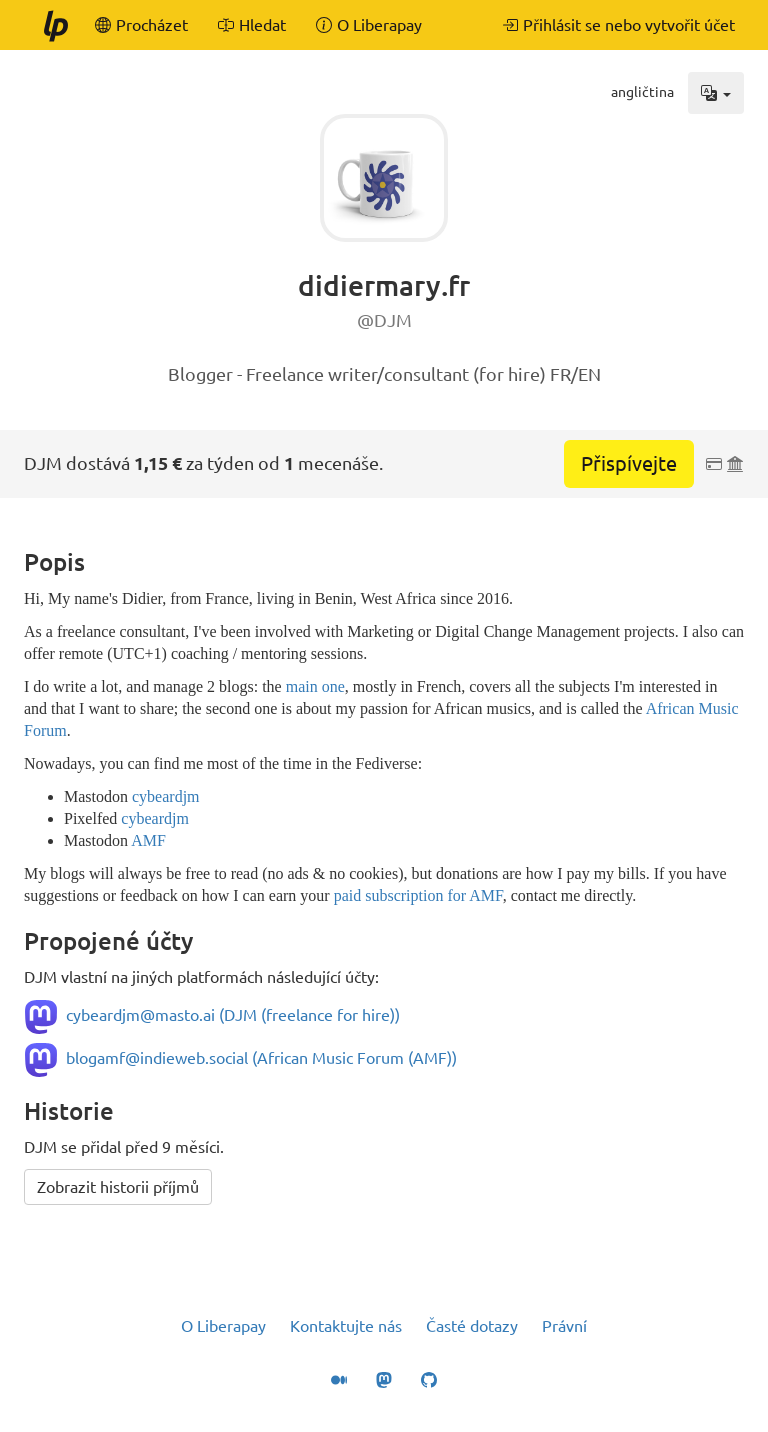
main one (315, 686)
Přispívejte (629, 463)
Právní (564, 1326)
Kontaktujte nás (346, 1326)
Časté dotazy (472, 1326)
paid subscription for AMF (418, 895)
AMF (148, 840)
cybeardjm (166, 796)
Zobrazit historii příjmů (118, 1187)
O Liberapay (223, 1326)
